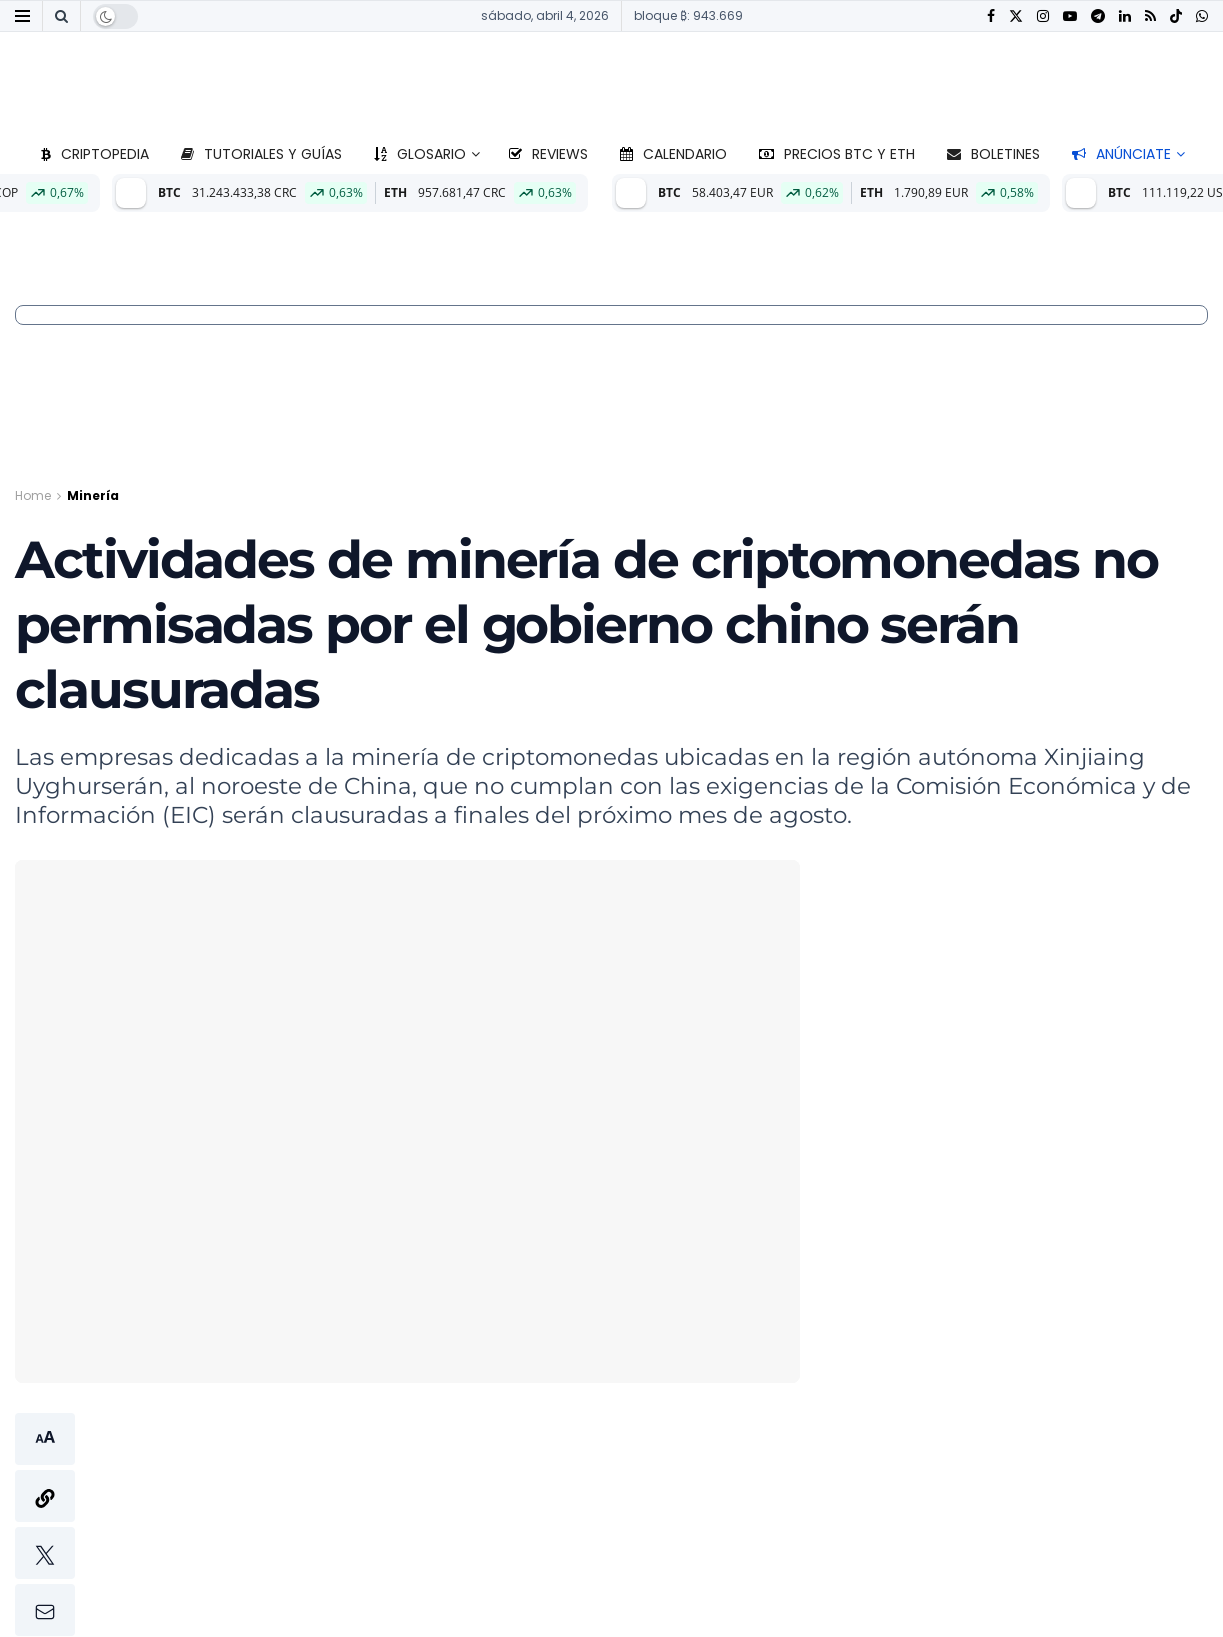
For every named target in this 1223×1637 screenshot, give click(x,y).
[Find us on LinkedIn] (1125, 16)
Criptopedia (95, 154)
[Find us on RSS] (1150, 16)
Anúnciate (1121, 154)
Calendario (673, 154)
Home (33, 495)
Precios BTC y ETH (837, 154)
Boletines (993, 154)
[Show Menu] (22, 16)
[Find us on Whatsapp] (1202, 16)
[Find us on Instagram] (1043, 16)
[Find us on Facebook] (991, 16)
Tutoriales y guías (261, 154)
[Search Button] (61, 16)
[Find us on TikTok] (1176, 17)
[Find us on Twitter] (1016, 16)
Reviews (548, 154)
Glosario (420, 154)
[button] (45, 1524)
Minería (93, 495)
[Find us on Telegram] (1098, 16)
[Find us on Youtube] (1070, 16)
